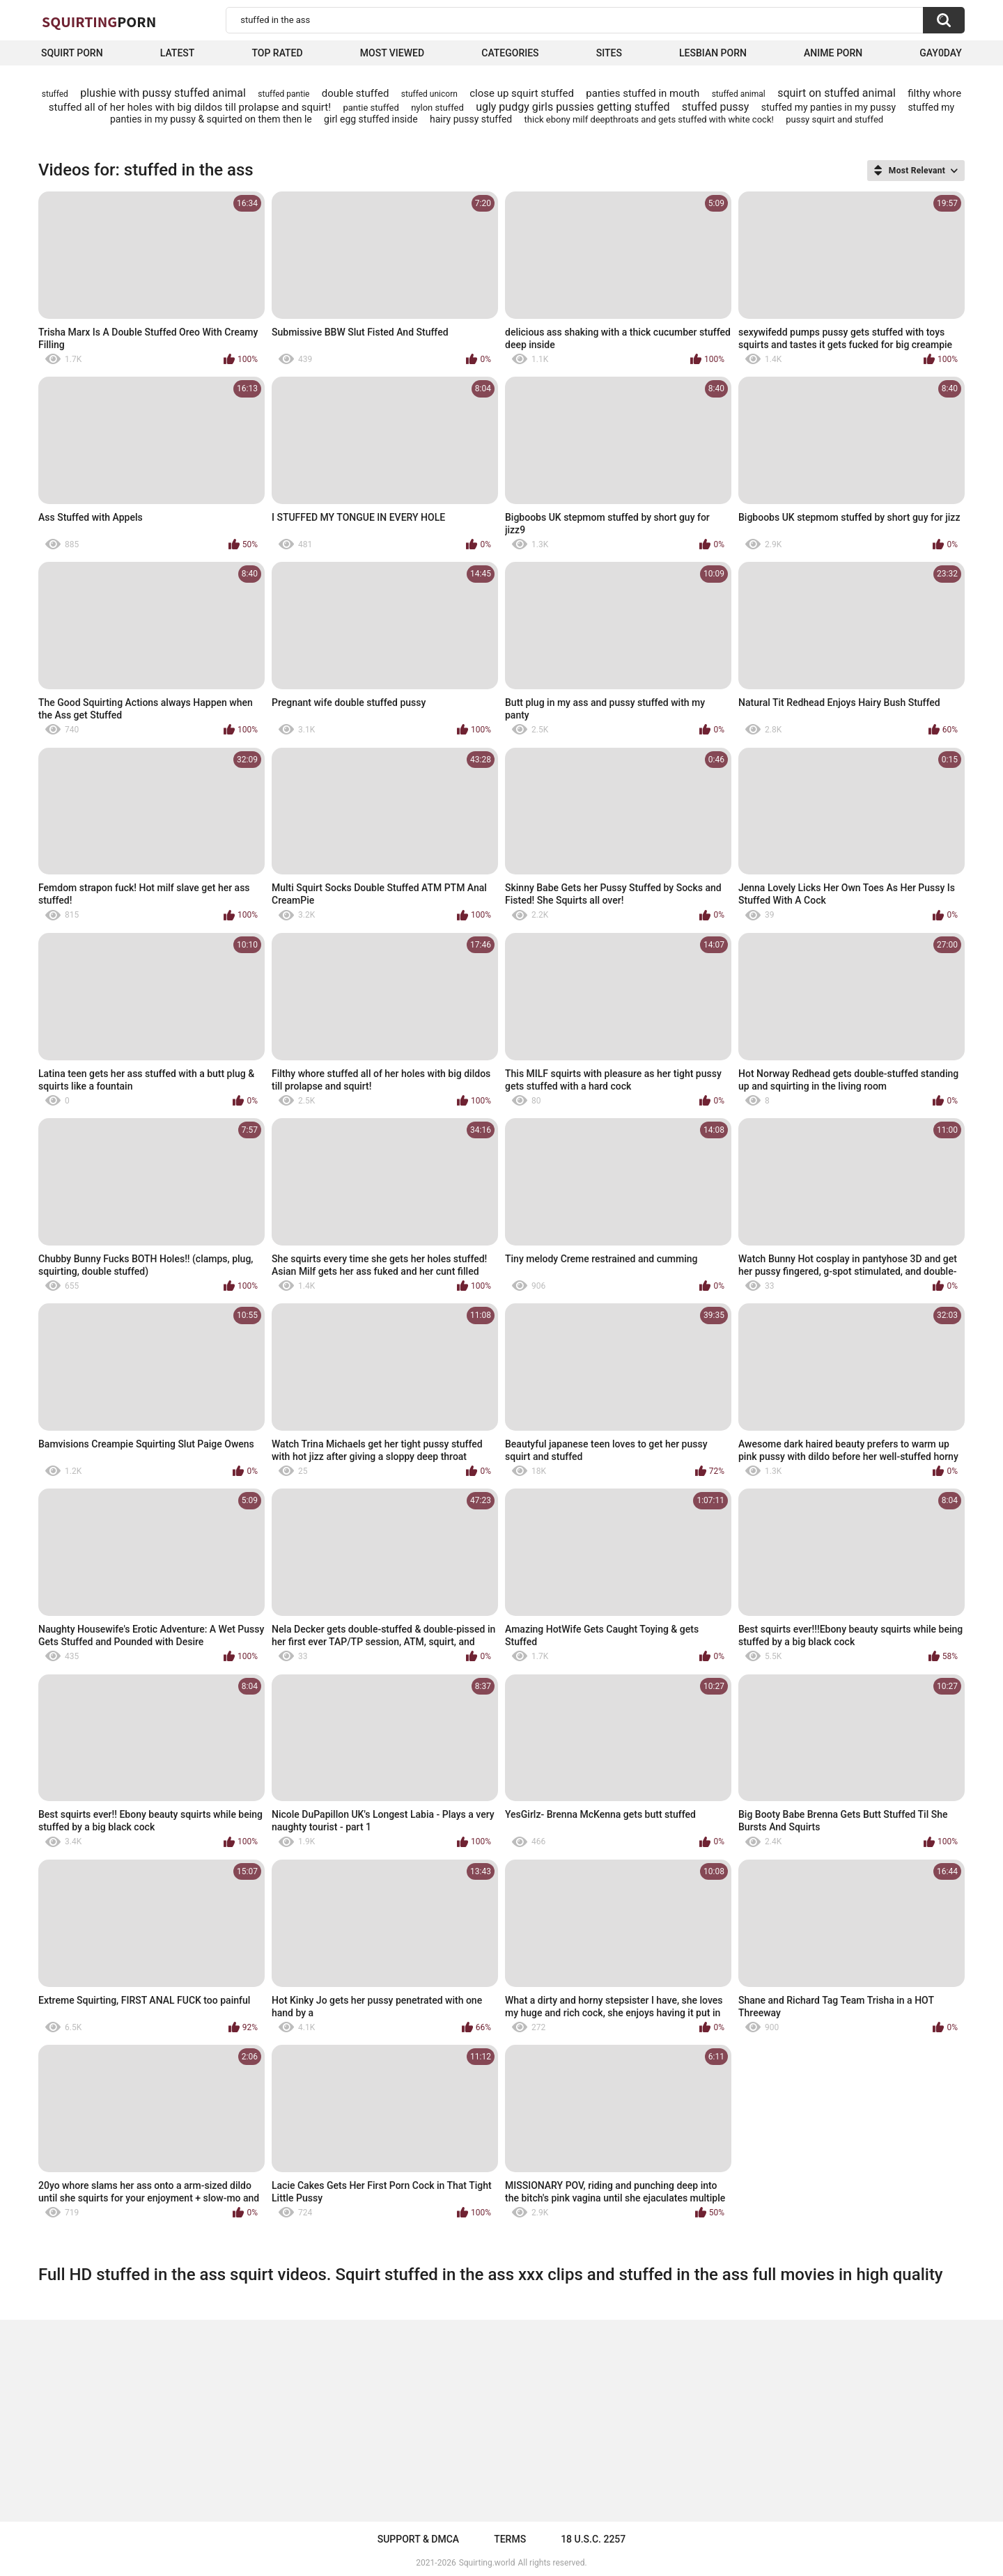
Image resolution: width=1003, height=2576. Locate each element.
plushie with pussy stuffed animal (163, 93)
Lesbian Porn (713, 52)
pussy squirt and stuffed (834, 119)
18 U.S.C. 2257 (593, 2539)
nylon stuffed (437, 107)
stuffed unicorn (429, 94)
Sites (609, 52)
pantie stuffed (370, 107)
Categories (509, 52)
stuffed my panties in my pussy (828, 107)
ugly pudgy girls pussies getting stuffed (572, 106)
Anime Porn (833, 52)
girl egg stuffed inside (370, 119)
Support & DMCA (418, 2539)
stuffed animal (738, 94)
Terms (510, 2539)
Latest (177, 52)
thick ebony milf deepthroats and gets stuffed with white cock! (649, 119)
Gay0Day (940, 52)
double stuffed (355, 93)
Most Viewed (392, 52)
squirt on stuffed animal (836, 93)
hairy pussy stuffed (471, 119)
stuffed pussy (715, 106)
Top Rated (276, 52)
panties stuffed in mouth (642, 93)
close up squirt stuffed (521, 93)
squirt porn (72, 52)
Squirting (99, 21)
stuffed (55, 94)
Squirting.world (487, 2563)
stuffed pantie (283, 94)
